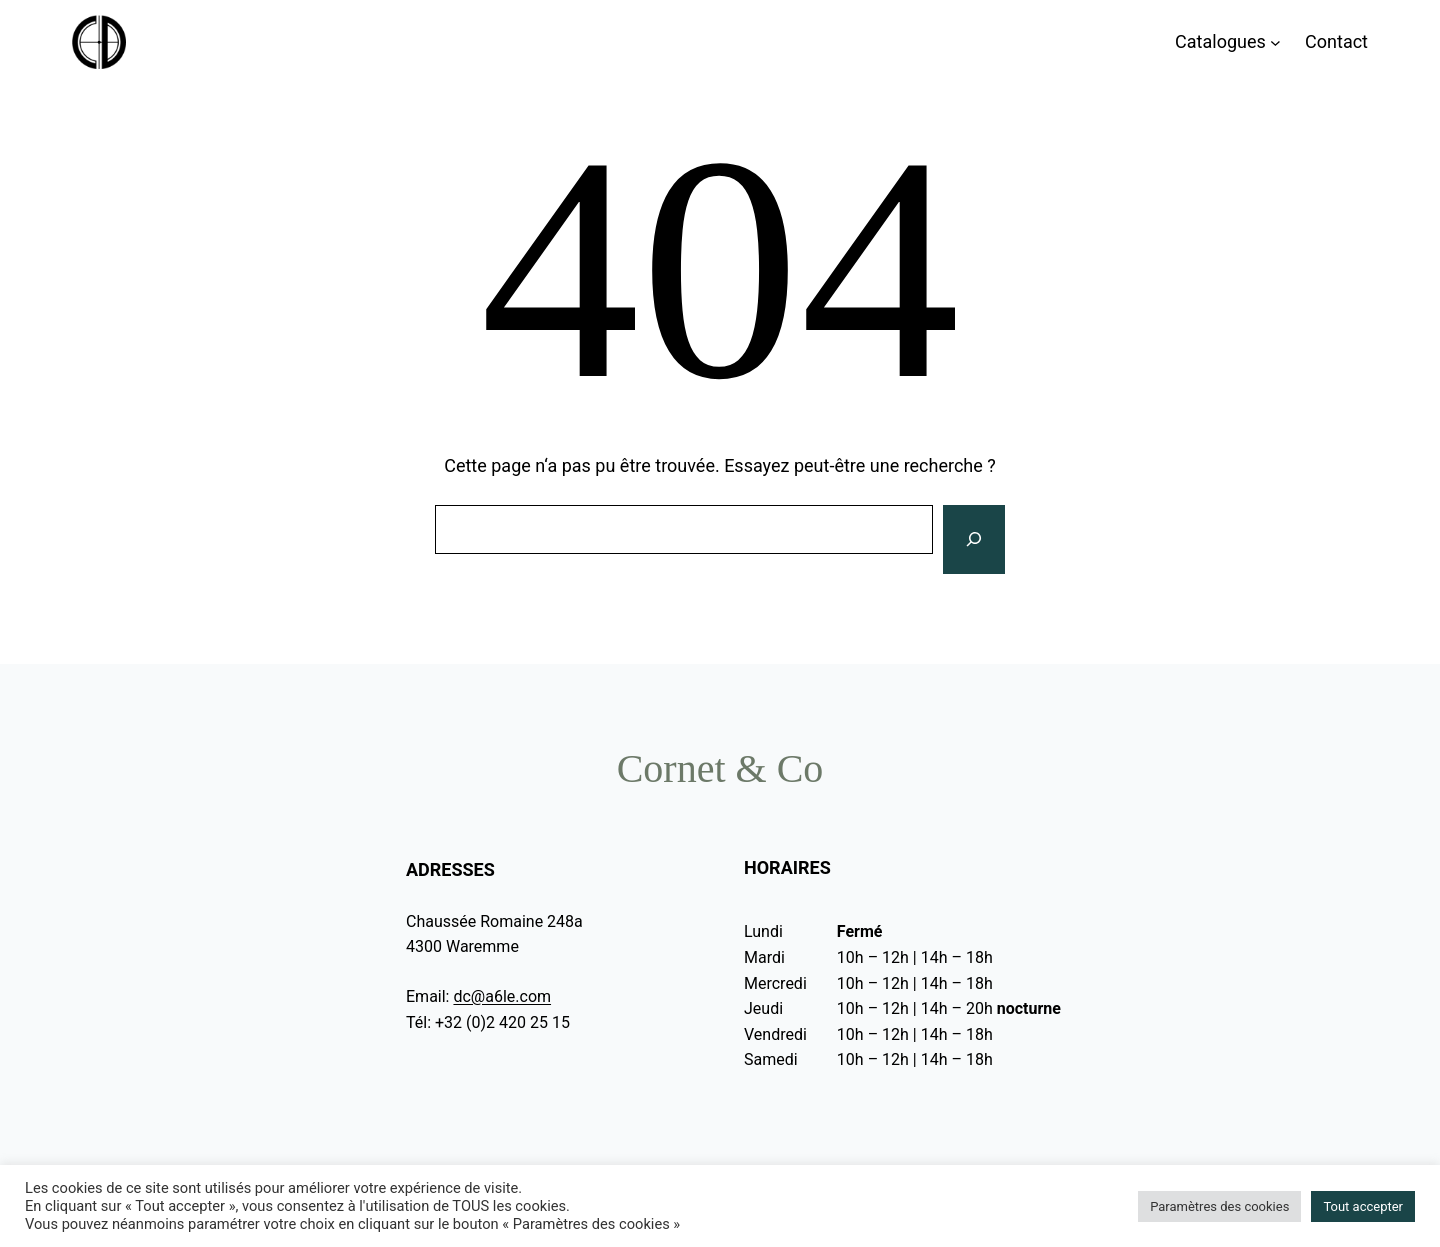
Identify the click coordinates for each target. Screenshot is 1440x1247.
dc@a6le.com (502, 996)
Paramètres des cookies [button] (1219, 1206)
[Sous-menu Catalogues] (1275, 42)
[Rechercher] (974, 539)
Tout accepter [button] (1363, 1206)
